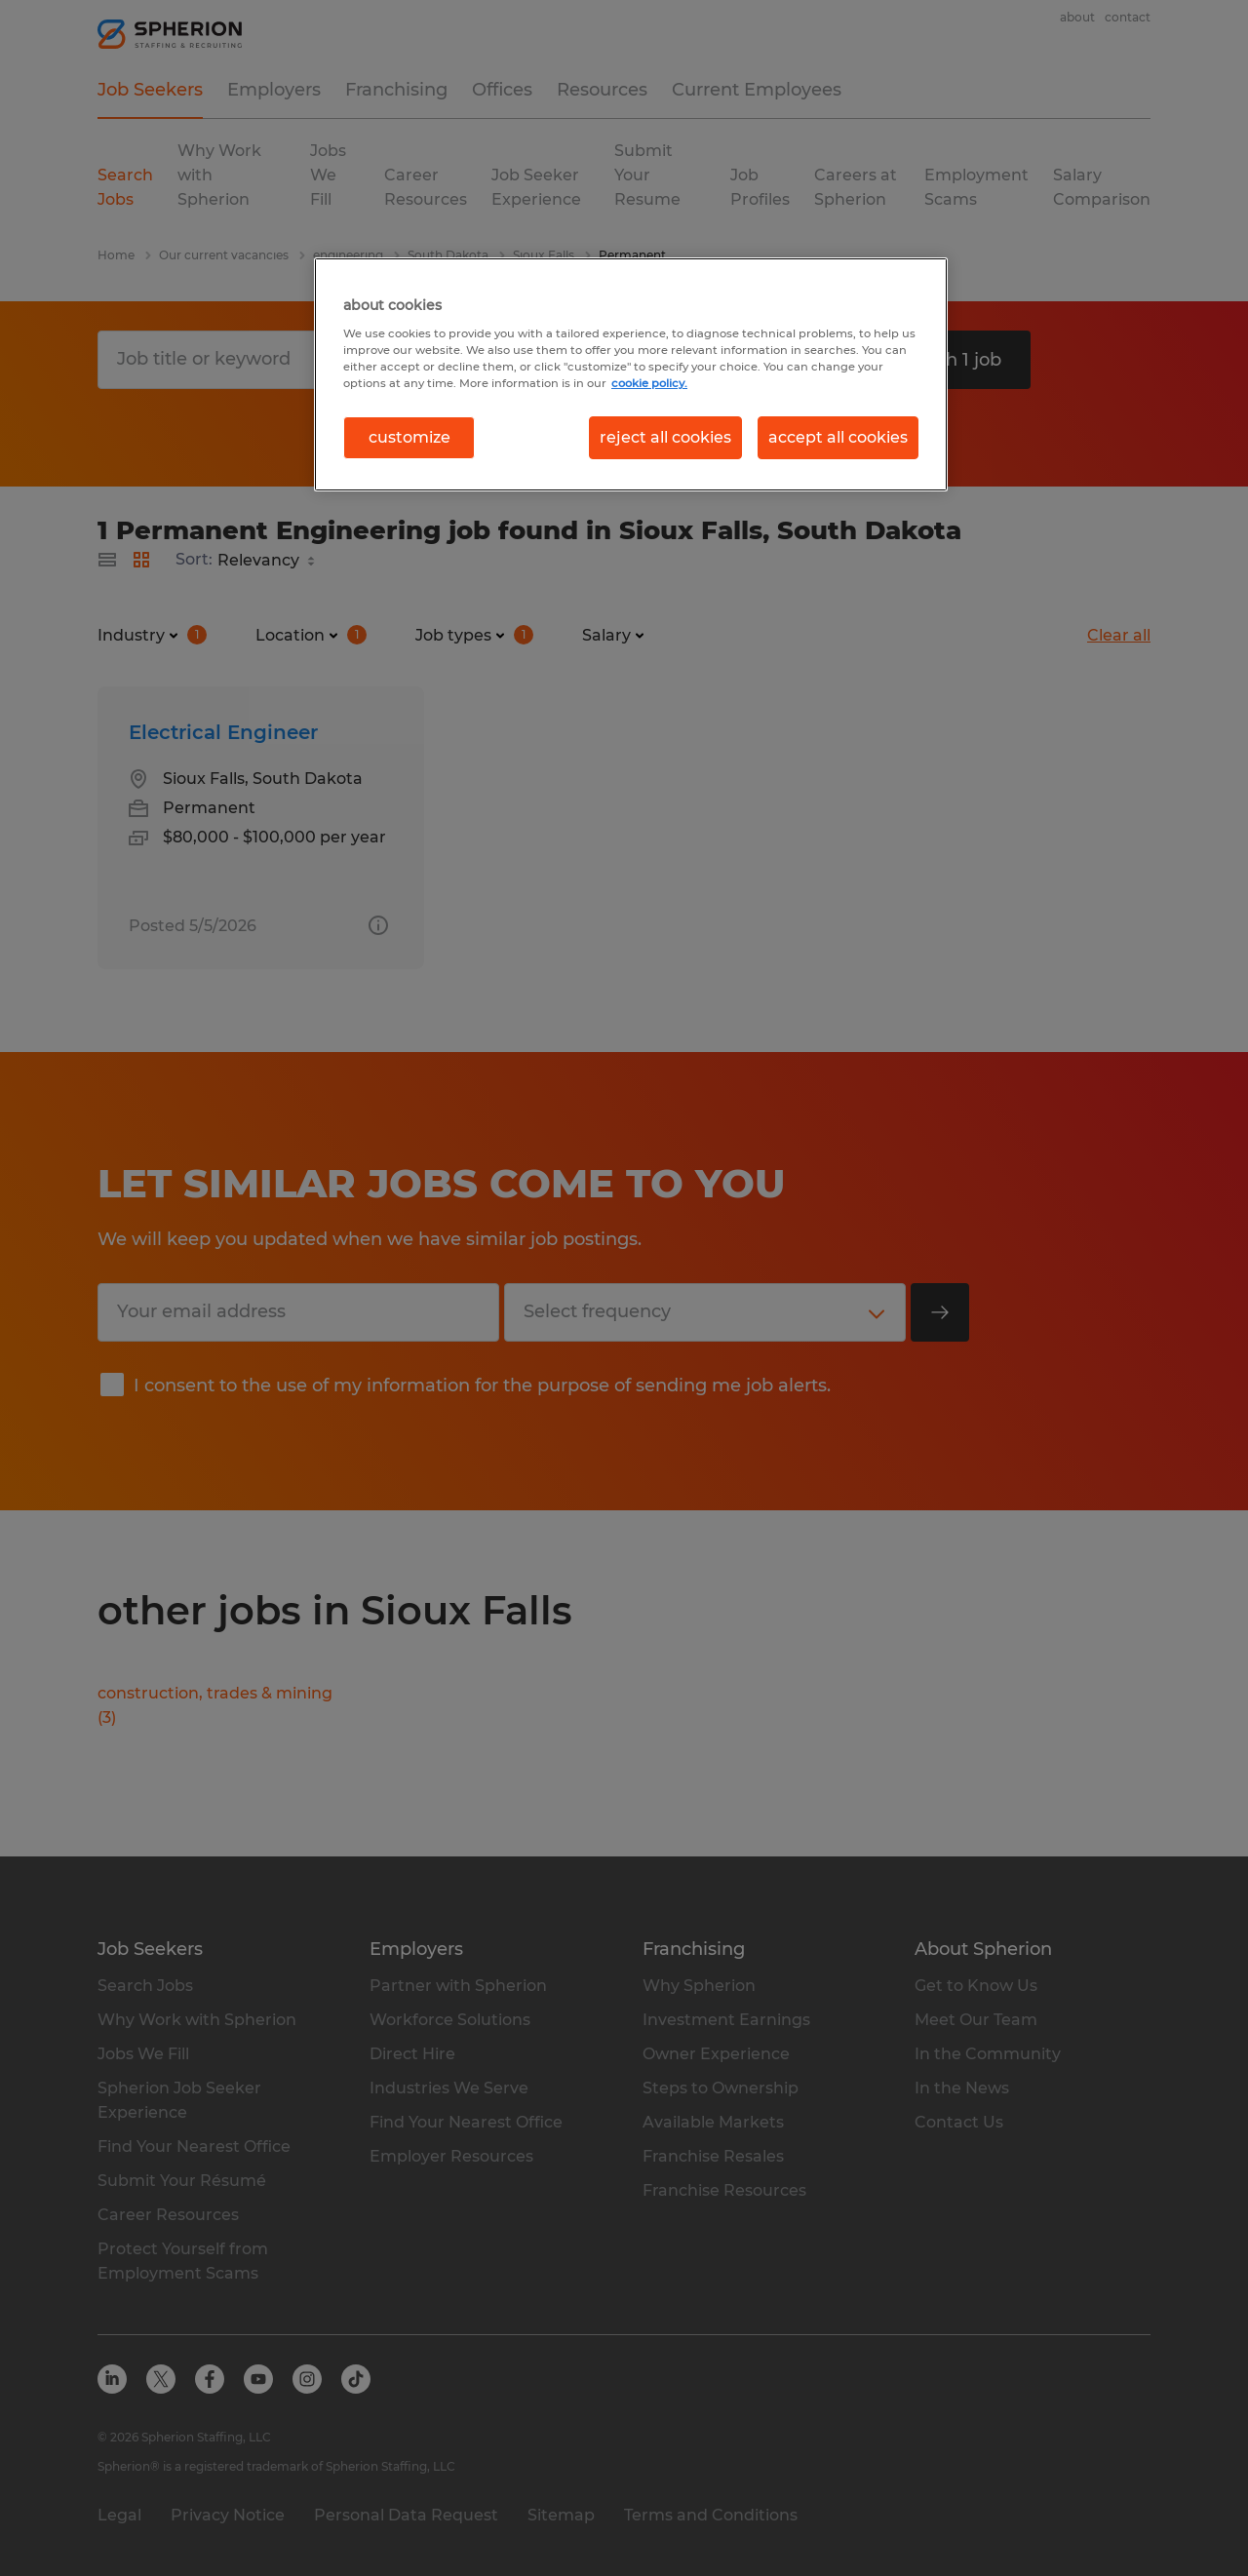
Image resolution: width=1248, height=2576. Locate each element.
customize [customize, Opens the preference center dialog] (409, 437)
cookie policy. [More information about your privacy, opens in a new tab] (649, 383)
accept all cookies (838, 437)
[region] (631, 374)
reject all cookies (665, 437)
